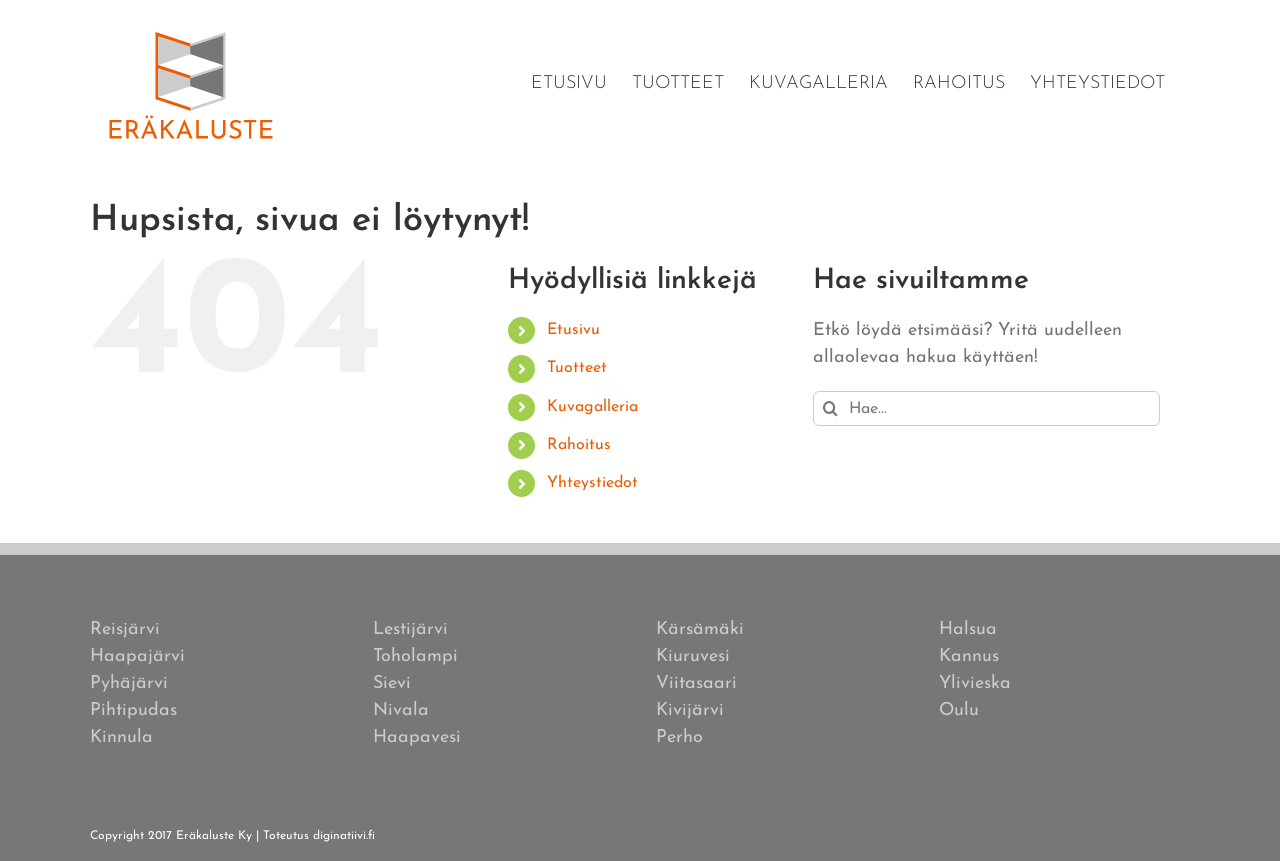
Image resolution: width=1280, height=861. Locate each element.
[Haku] (830, 408)
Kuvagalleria (592, 407)
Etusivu (573, 330)
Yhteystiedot (592, 483)
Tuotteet (577, 368)
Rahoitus (579, 445)
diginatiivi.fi (344, 836)
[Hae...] (986, 408)
